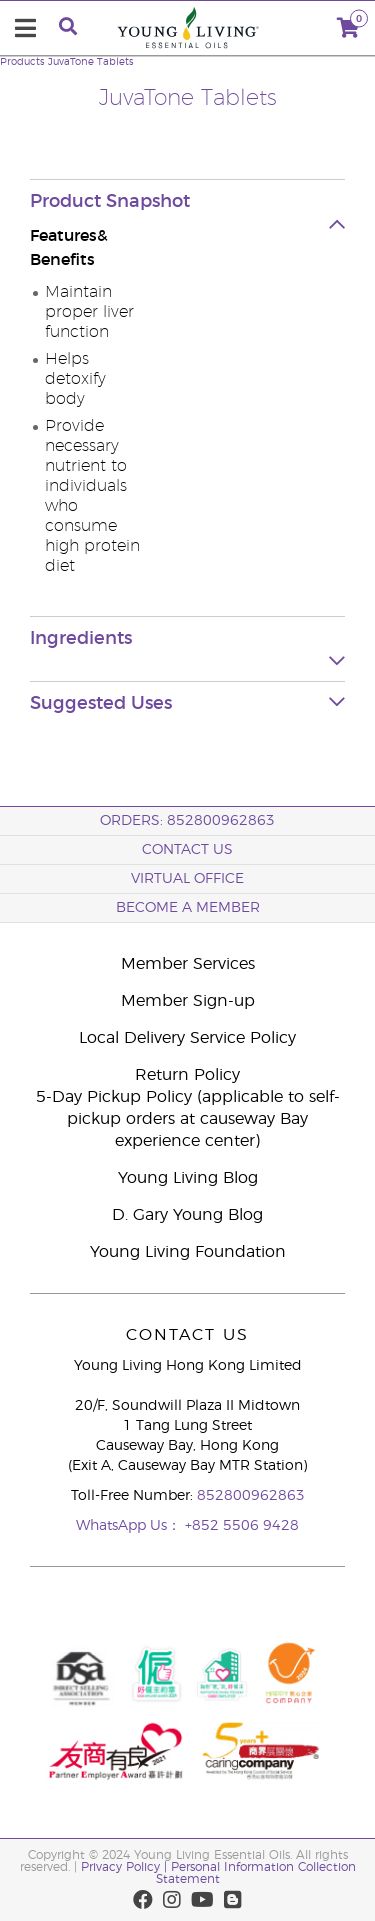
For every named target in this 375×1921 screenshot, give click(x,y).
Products (22, 62)
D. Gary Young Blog (187, 1215)
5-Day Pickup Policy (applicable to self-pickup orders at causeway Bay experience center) (188, 1119)
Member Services (188, 964)
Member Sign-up (188, 1001)
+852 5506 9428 (242, 1526)
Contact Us (187, 850)
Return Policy (187, 1075)
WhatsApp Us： (130, 1526)
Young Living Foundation (188, 1252)
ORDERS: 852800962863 (187, 821)
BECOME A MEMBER (188, 908)
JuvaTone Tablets (91, 62)
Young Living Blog (188, 1178)
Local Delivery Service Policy (187, 1038)
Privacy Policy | (126, 1867)
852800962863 (251, 1496)
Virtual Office (187, 879)
